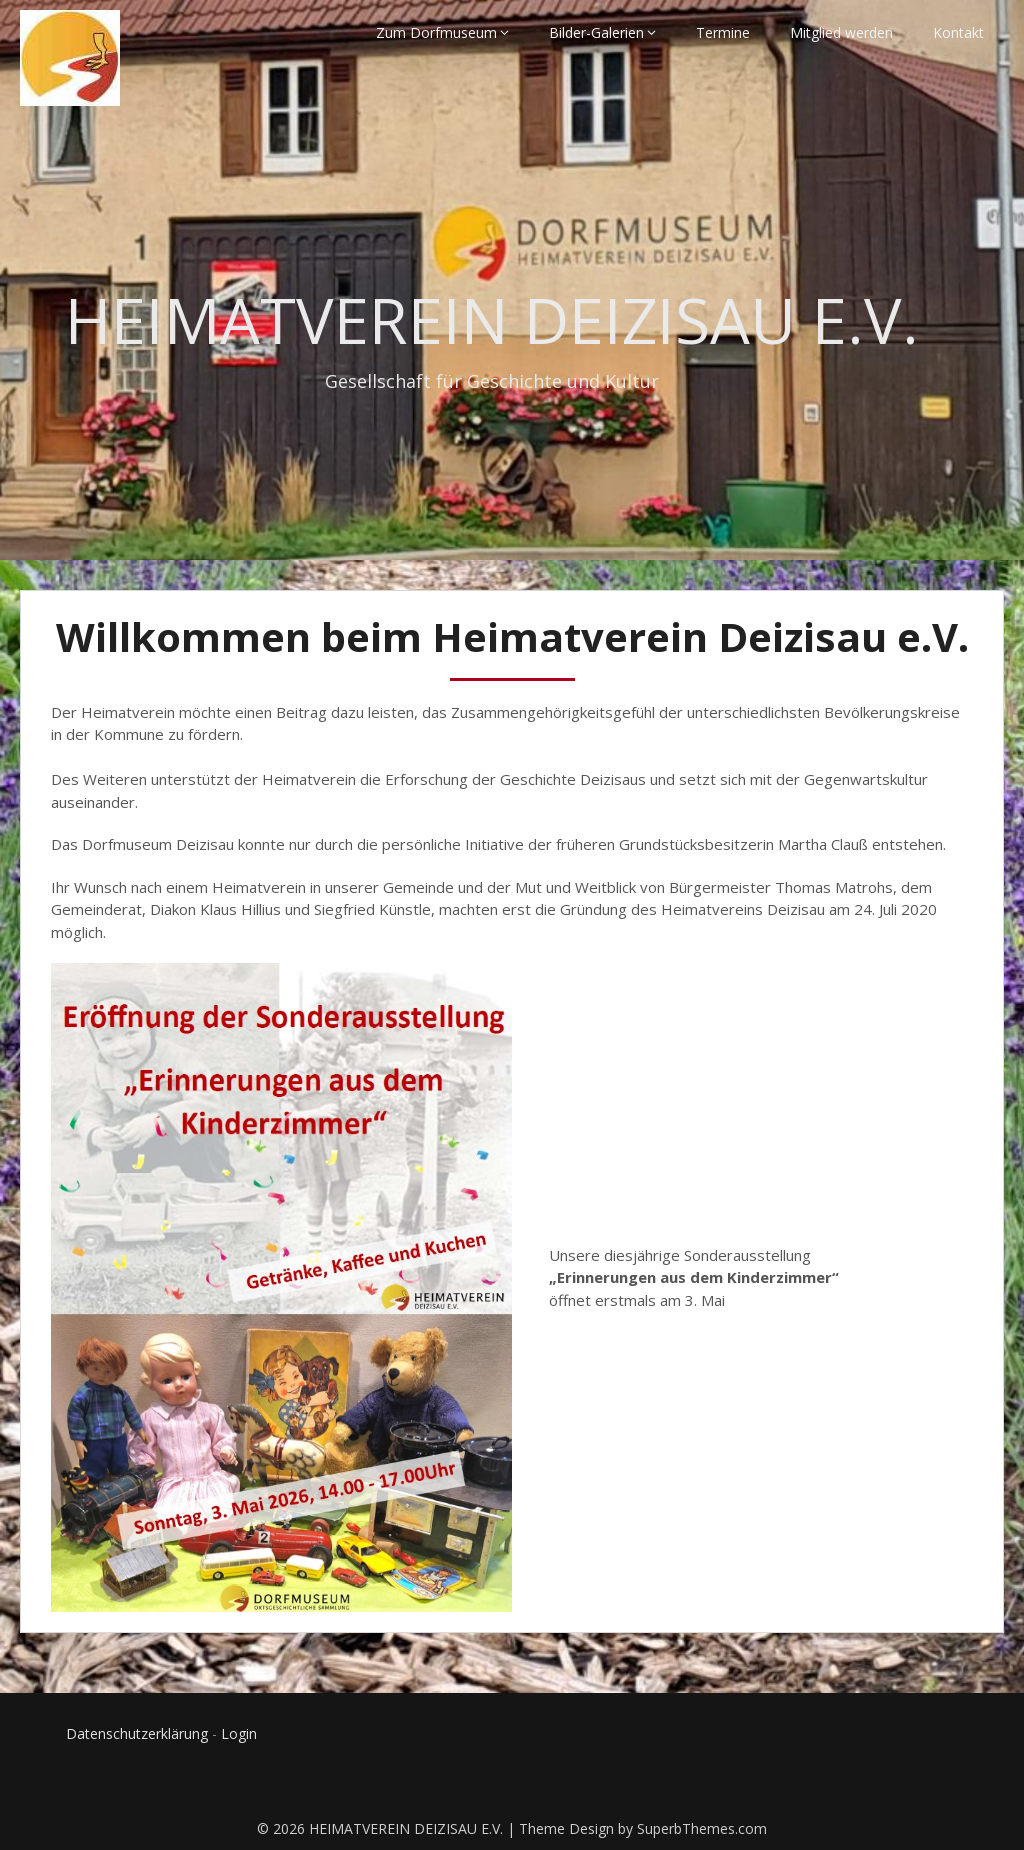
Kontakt (958, 32)
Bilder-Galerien (596, 32)
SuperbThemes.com (702, 1828)
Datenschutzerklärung (137, 1733)
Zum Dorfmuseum (436, 32)
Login (239, 1733)
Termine (723, 32)
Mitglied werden (841, 32)
